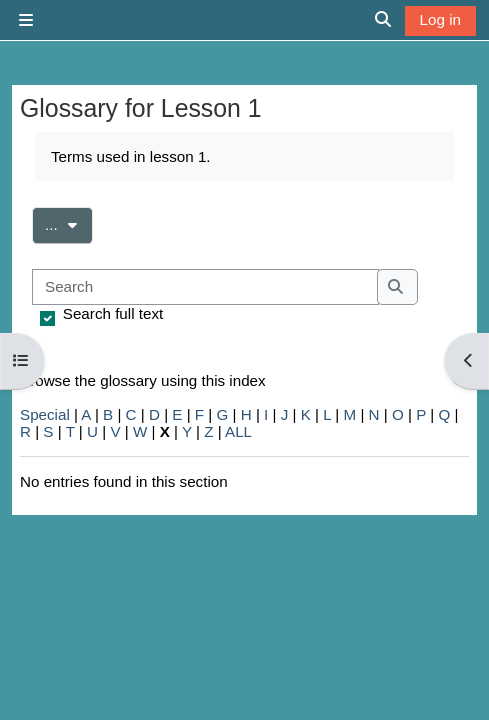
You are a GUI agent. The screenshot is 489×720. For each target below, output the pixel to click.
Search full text (113, 313)
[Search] (205, 287)
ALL (238, 431)
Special (45, 414)
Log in (440, 19)
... (69, 223)
